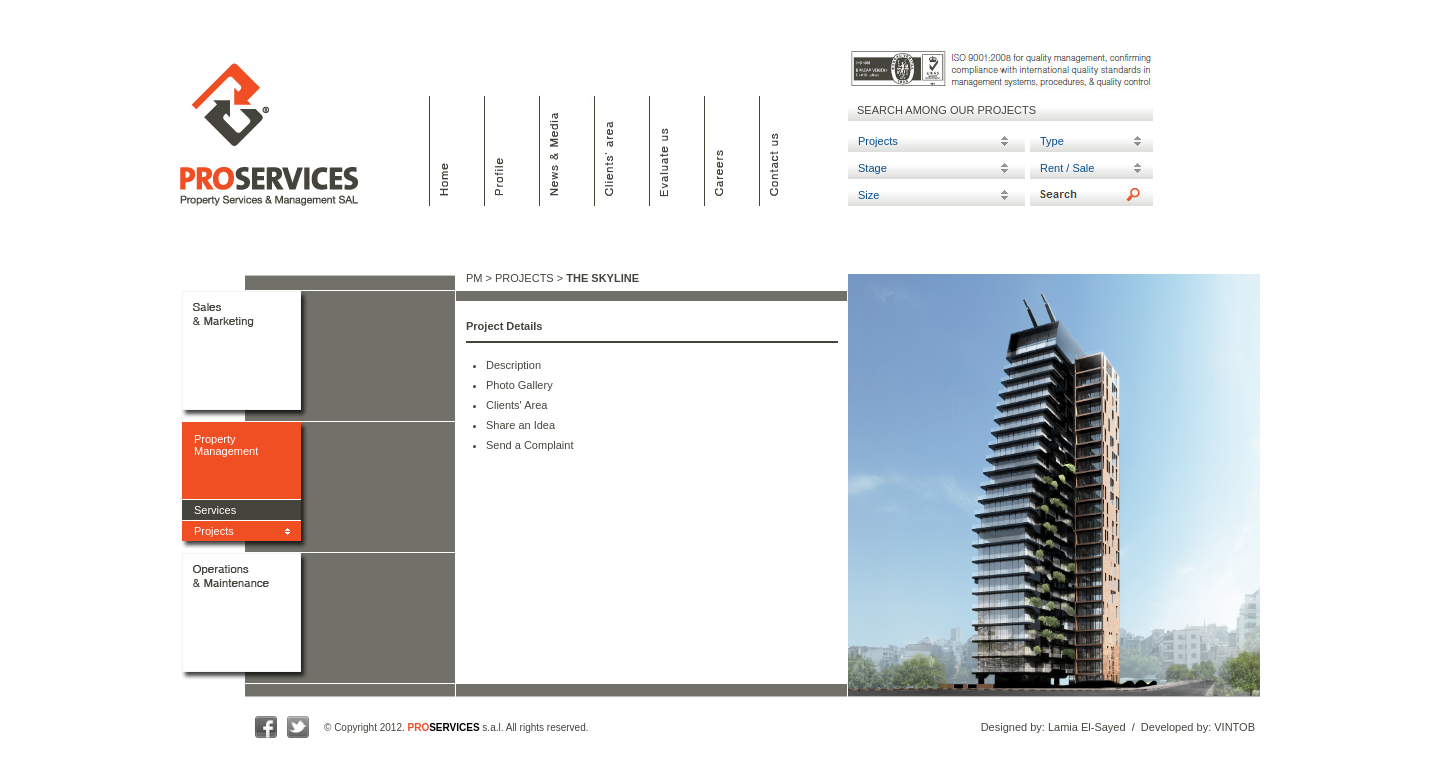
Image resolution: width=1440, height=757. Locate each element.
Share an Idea (520, 425)
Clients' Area (516, 405)
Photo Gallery (519, 385)
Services (215, 510)
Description (513, 365)
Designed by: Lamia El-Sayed (1053, 727)
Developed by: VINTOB (1198, 727)
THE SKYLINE (602, 278)
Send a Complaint (529, 445)
